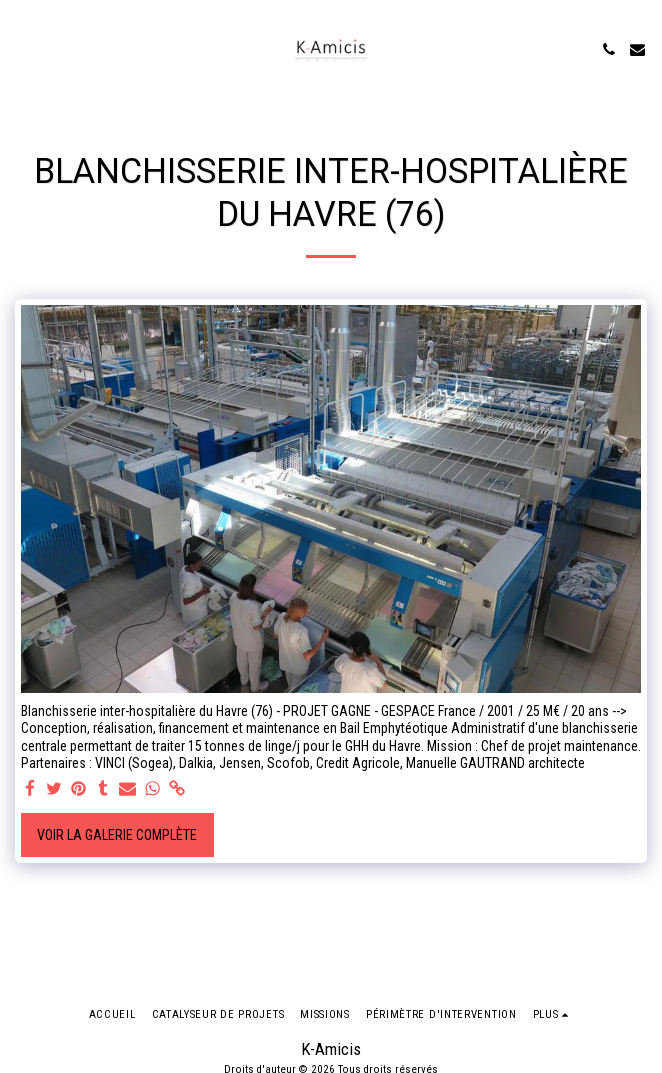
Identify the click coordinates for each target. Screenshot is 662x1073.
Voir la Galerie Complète (117, 835)
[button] (22, 49)
